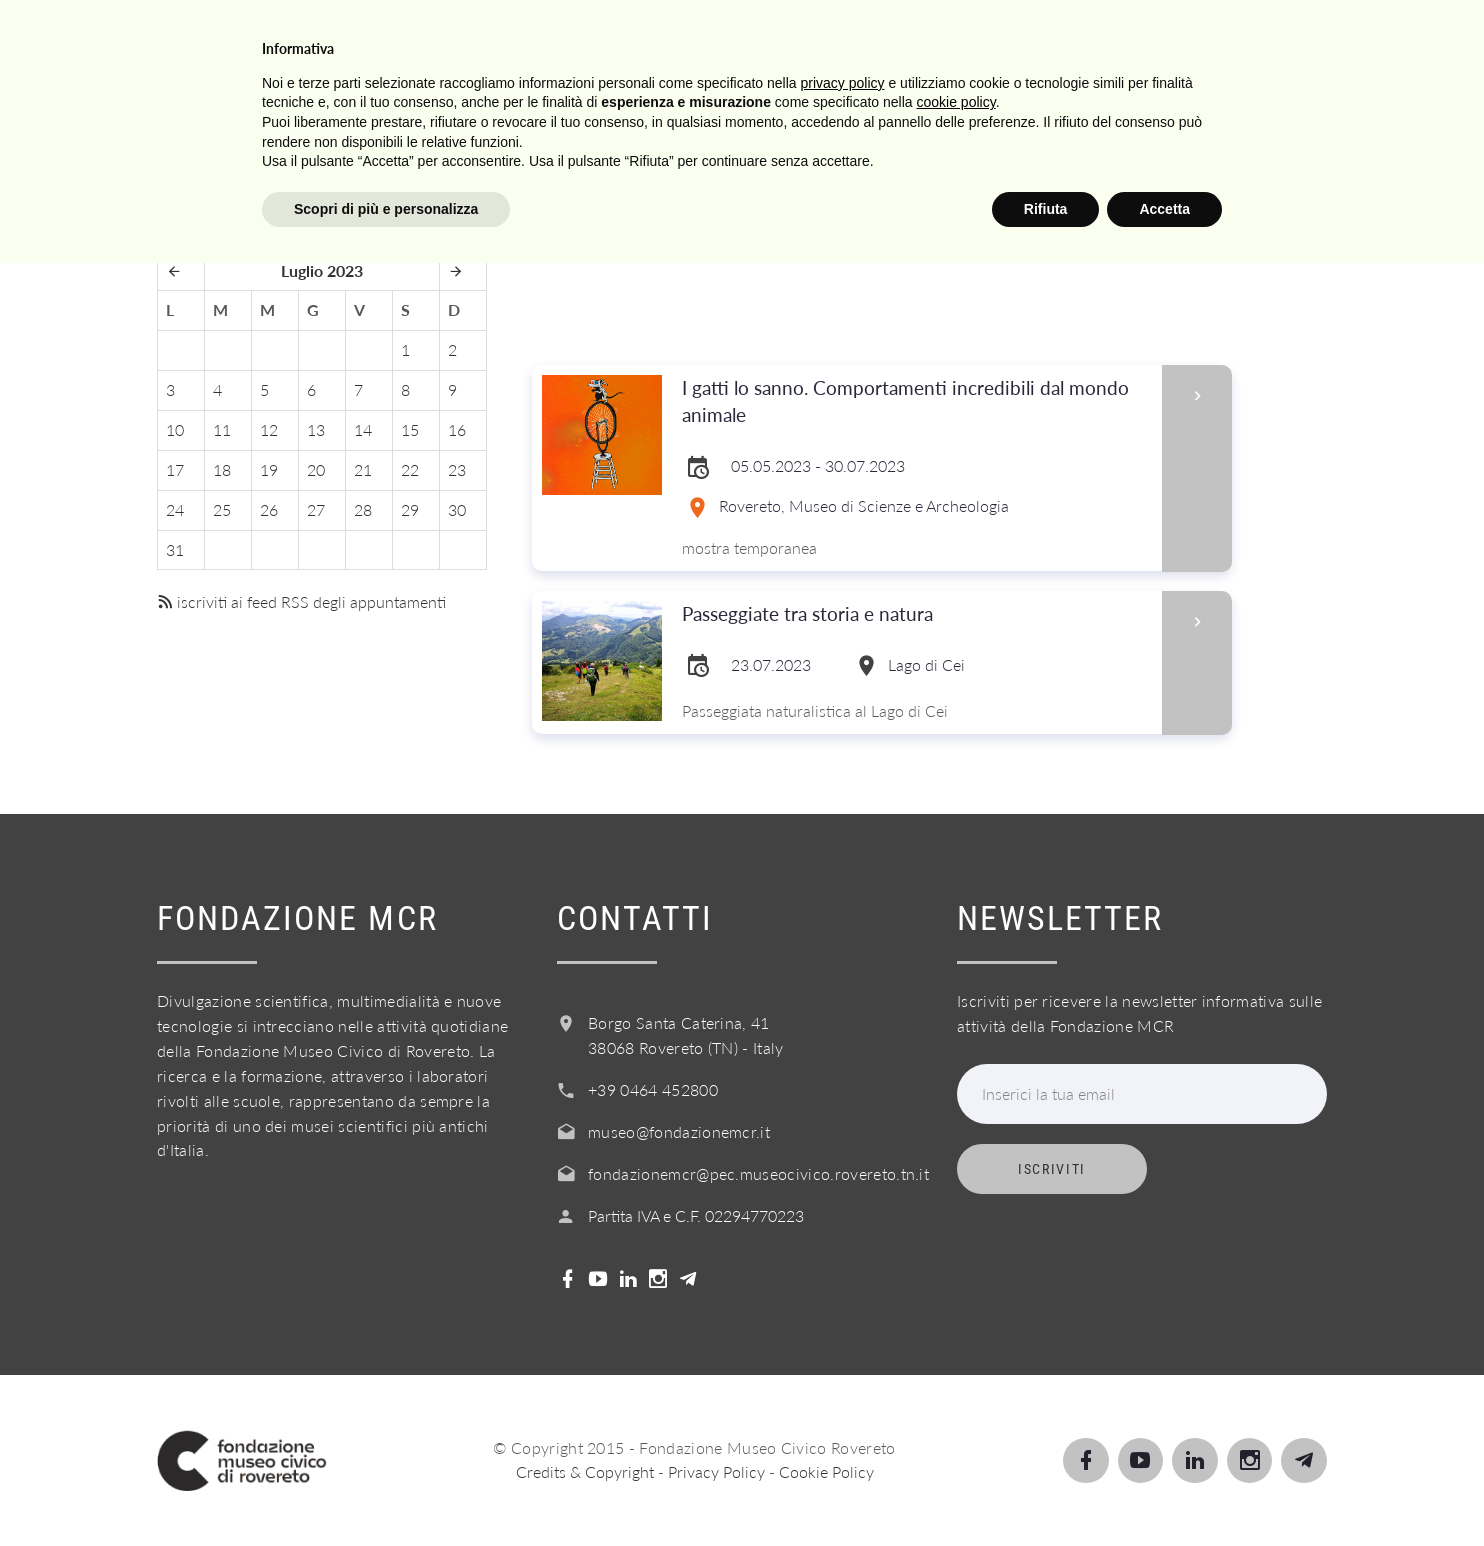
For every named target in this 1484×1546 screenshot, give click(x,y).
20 (316, 469)
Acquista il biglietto (1094, 38)
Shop (1264, 38)
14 (363, 429)
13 (316, 429)
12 (269, 429)
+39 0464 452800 (653, 1089)
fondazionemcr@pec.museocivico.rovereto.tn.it (758, 1173)
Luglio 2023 (322, 270)
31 (175, 549)
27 (316, 509)
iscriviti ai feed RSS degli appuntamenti (301, 601)
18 (222, 469)
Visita (513, 38)
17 (175, 469)
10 (175, 429)
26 (269, 509)
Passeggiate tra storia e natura (823, 614)
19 (269, 469)
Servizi (831, 38)
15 (410, 429)
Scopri (615, 38)
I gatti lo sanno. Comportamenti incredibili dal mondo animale (915, 402)
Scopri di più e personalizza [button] (386, 1491)
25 (222, 509)
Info (927, 38)
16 (457, 429)
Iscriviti (1052, 1169)
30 (457, 509)
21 (363, 469)
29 (410, 509)
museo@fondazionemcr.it (679, 1131)
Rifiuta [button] (1046, 1491)
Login (1359, 38)
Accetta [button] (1164, 1491)
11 (222, 429)
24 (175, 509)
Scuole (721, 38)
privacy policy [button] (843, 1365)
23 (457, 469)
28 (363, 509)
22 (410, 469)
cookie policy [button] (956, 1385)
